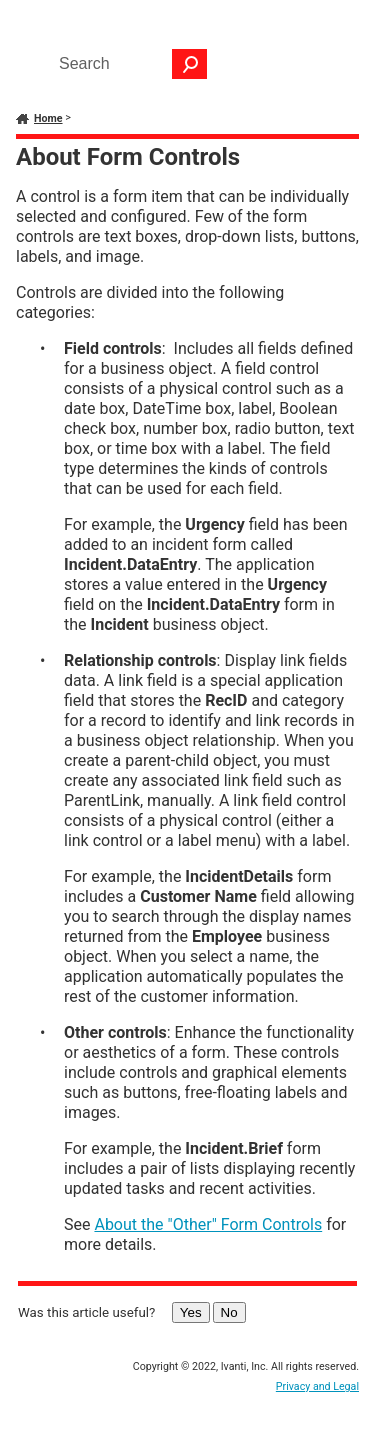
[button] (190, 64)
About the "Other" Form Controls (208, 1224)
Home (48, 118)
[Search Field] (128, 64)
